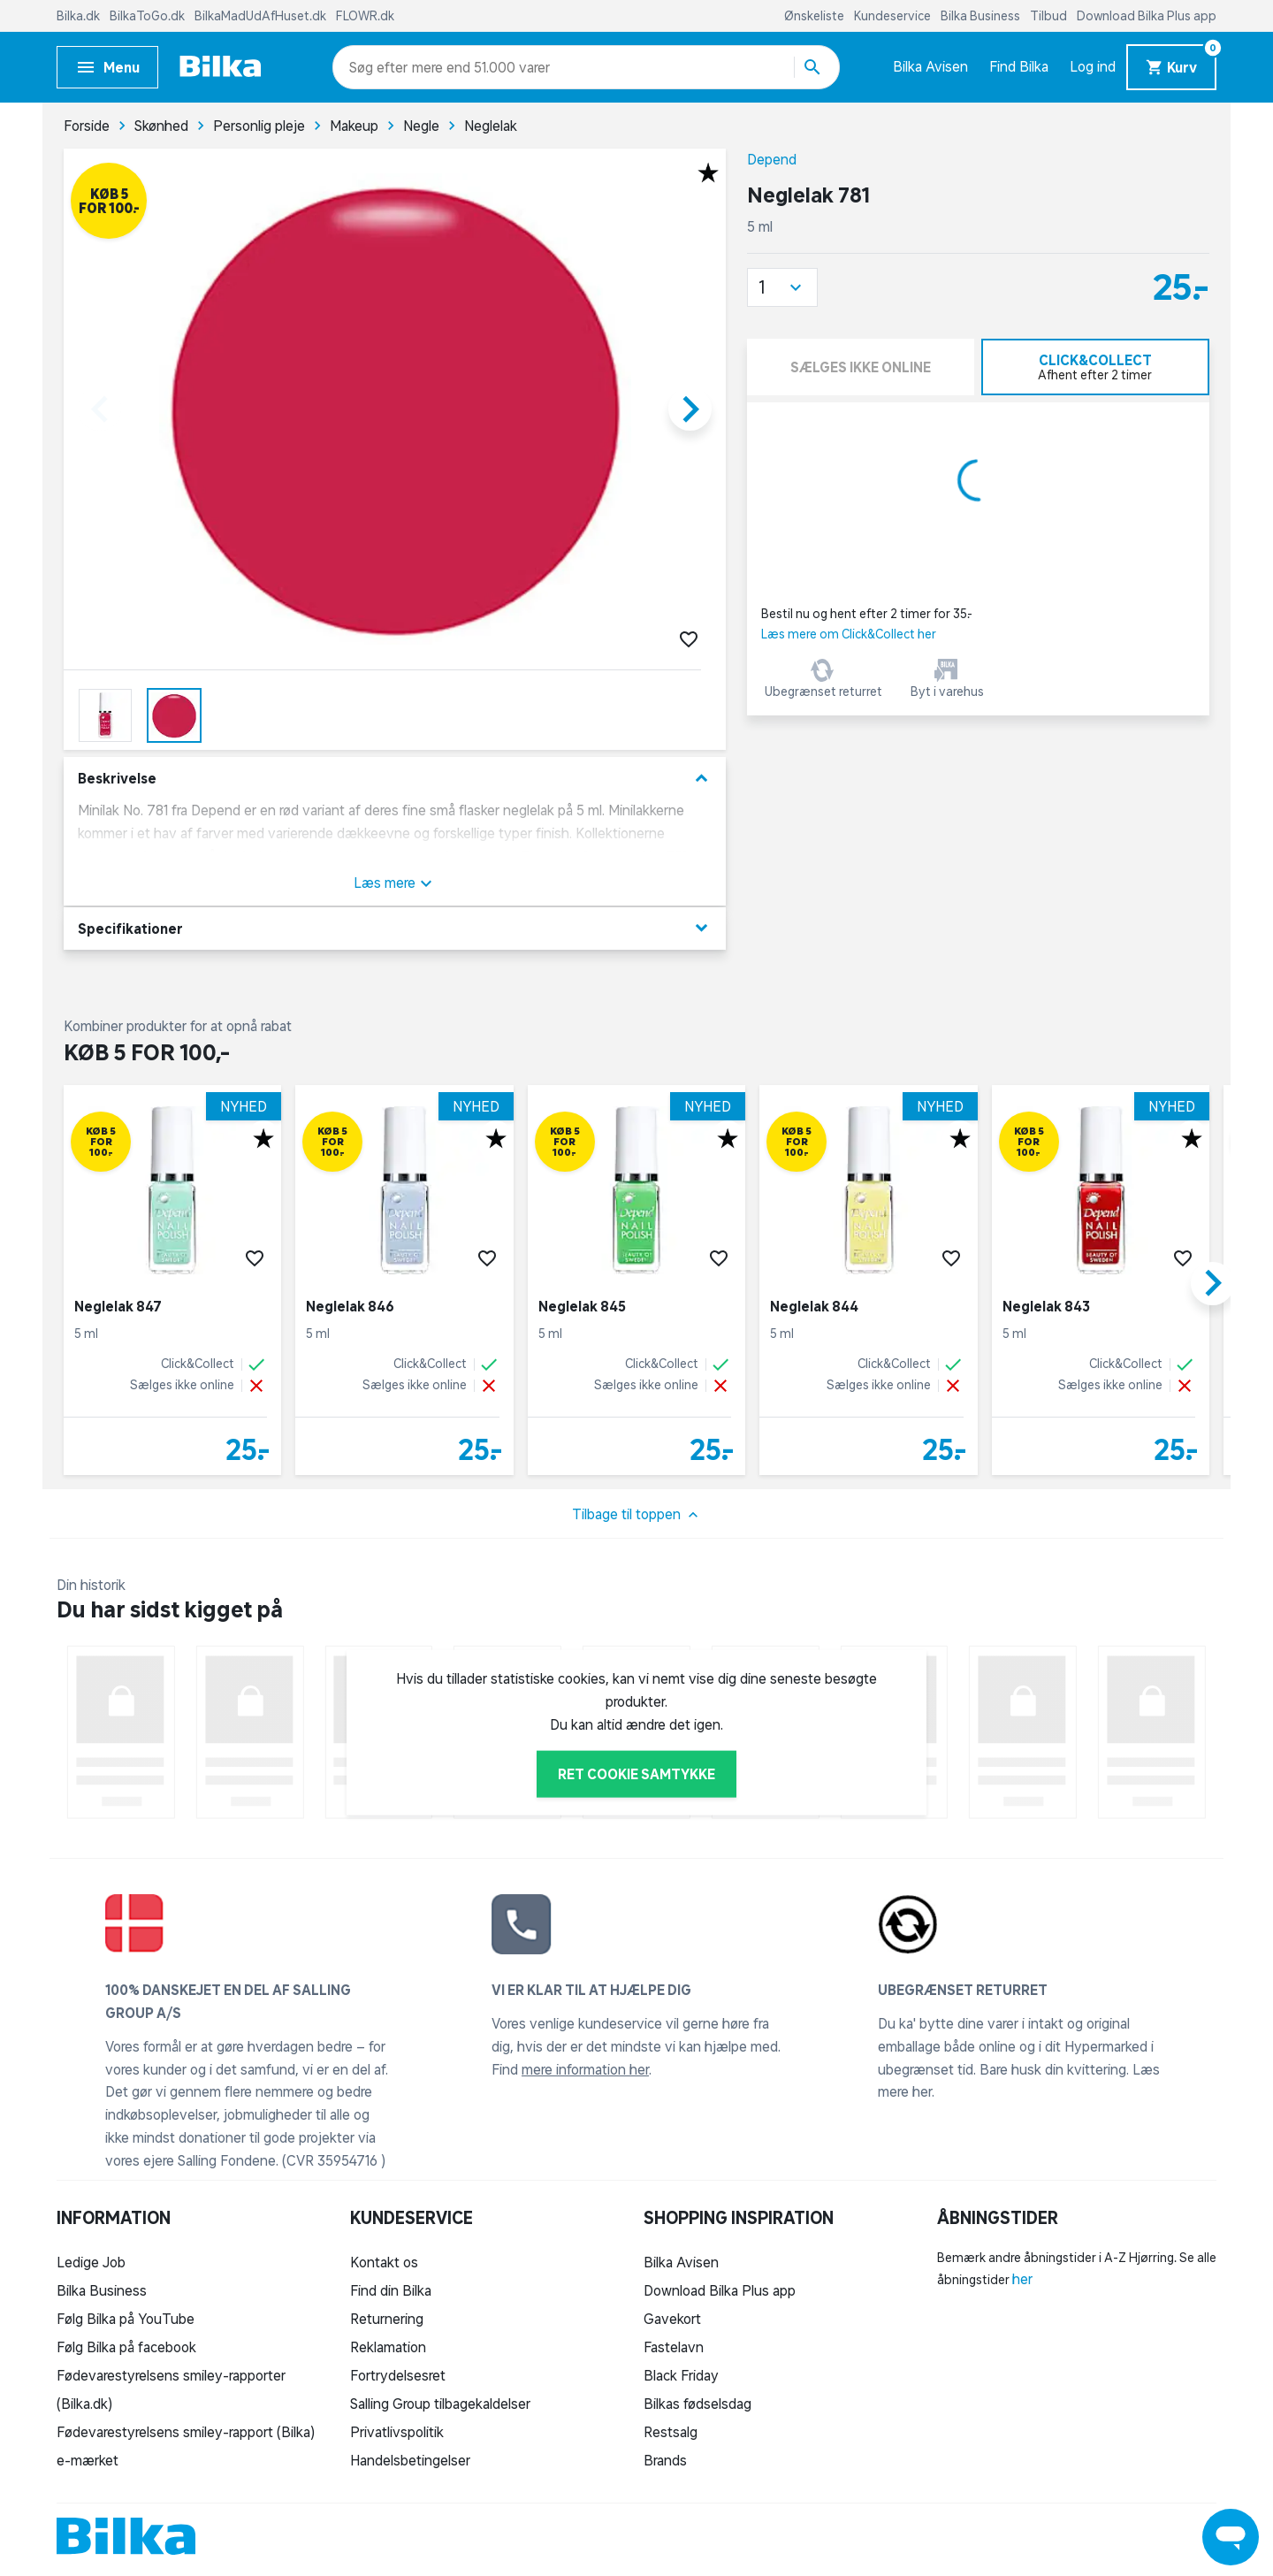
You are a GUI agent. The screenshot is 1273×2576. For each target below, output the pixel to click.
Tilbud (1050, 16)
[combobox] (380, 67)
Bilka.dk (80, 16)
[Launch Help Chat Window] (1230, 2537)
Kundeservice (894, 16)
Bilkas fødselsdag (697, 2404)
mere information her (585, 2069)
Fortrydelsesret (398, 2375)
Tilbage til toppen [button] (637, 1514)
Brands (665, 2460)
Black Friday (681, 2375)
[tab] (1095, 367)
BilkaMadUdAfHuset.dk (261, 16)
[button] (782, 287)
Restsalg (670, 2432)
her (1022, 2279)
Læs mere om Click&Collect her (848, 634)
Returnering (386, 2319)
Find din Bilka (390, 2290)
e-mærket (87, 2460)
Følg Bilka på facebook (126, 2347)
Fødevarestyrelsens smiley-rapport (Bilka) (186, 2432)
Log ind (1093, 66)
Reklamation (388, 2347)
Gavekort (672, 2319)
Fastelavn (674, 2347)
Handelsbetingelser (410, 2460)
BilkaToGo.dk (148, 16)
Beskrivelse (395, 779)
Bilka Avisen (930, 66)
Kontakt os (384, 2262)
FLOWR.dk (365, 16)
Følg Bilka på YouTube (125, 2319)
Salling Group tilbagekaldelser (440, 2404)
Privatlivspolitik (397, 2432)
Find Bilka (1018, 66)
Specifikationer (395, 928)
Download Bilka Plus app (1146, 16)
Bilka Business (982, 16)
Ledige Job (91, 2262)
